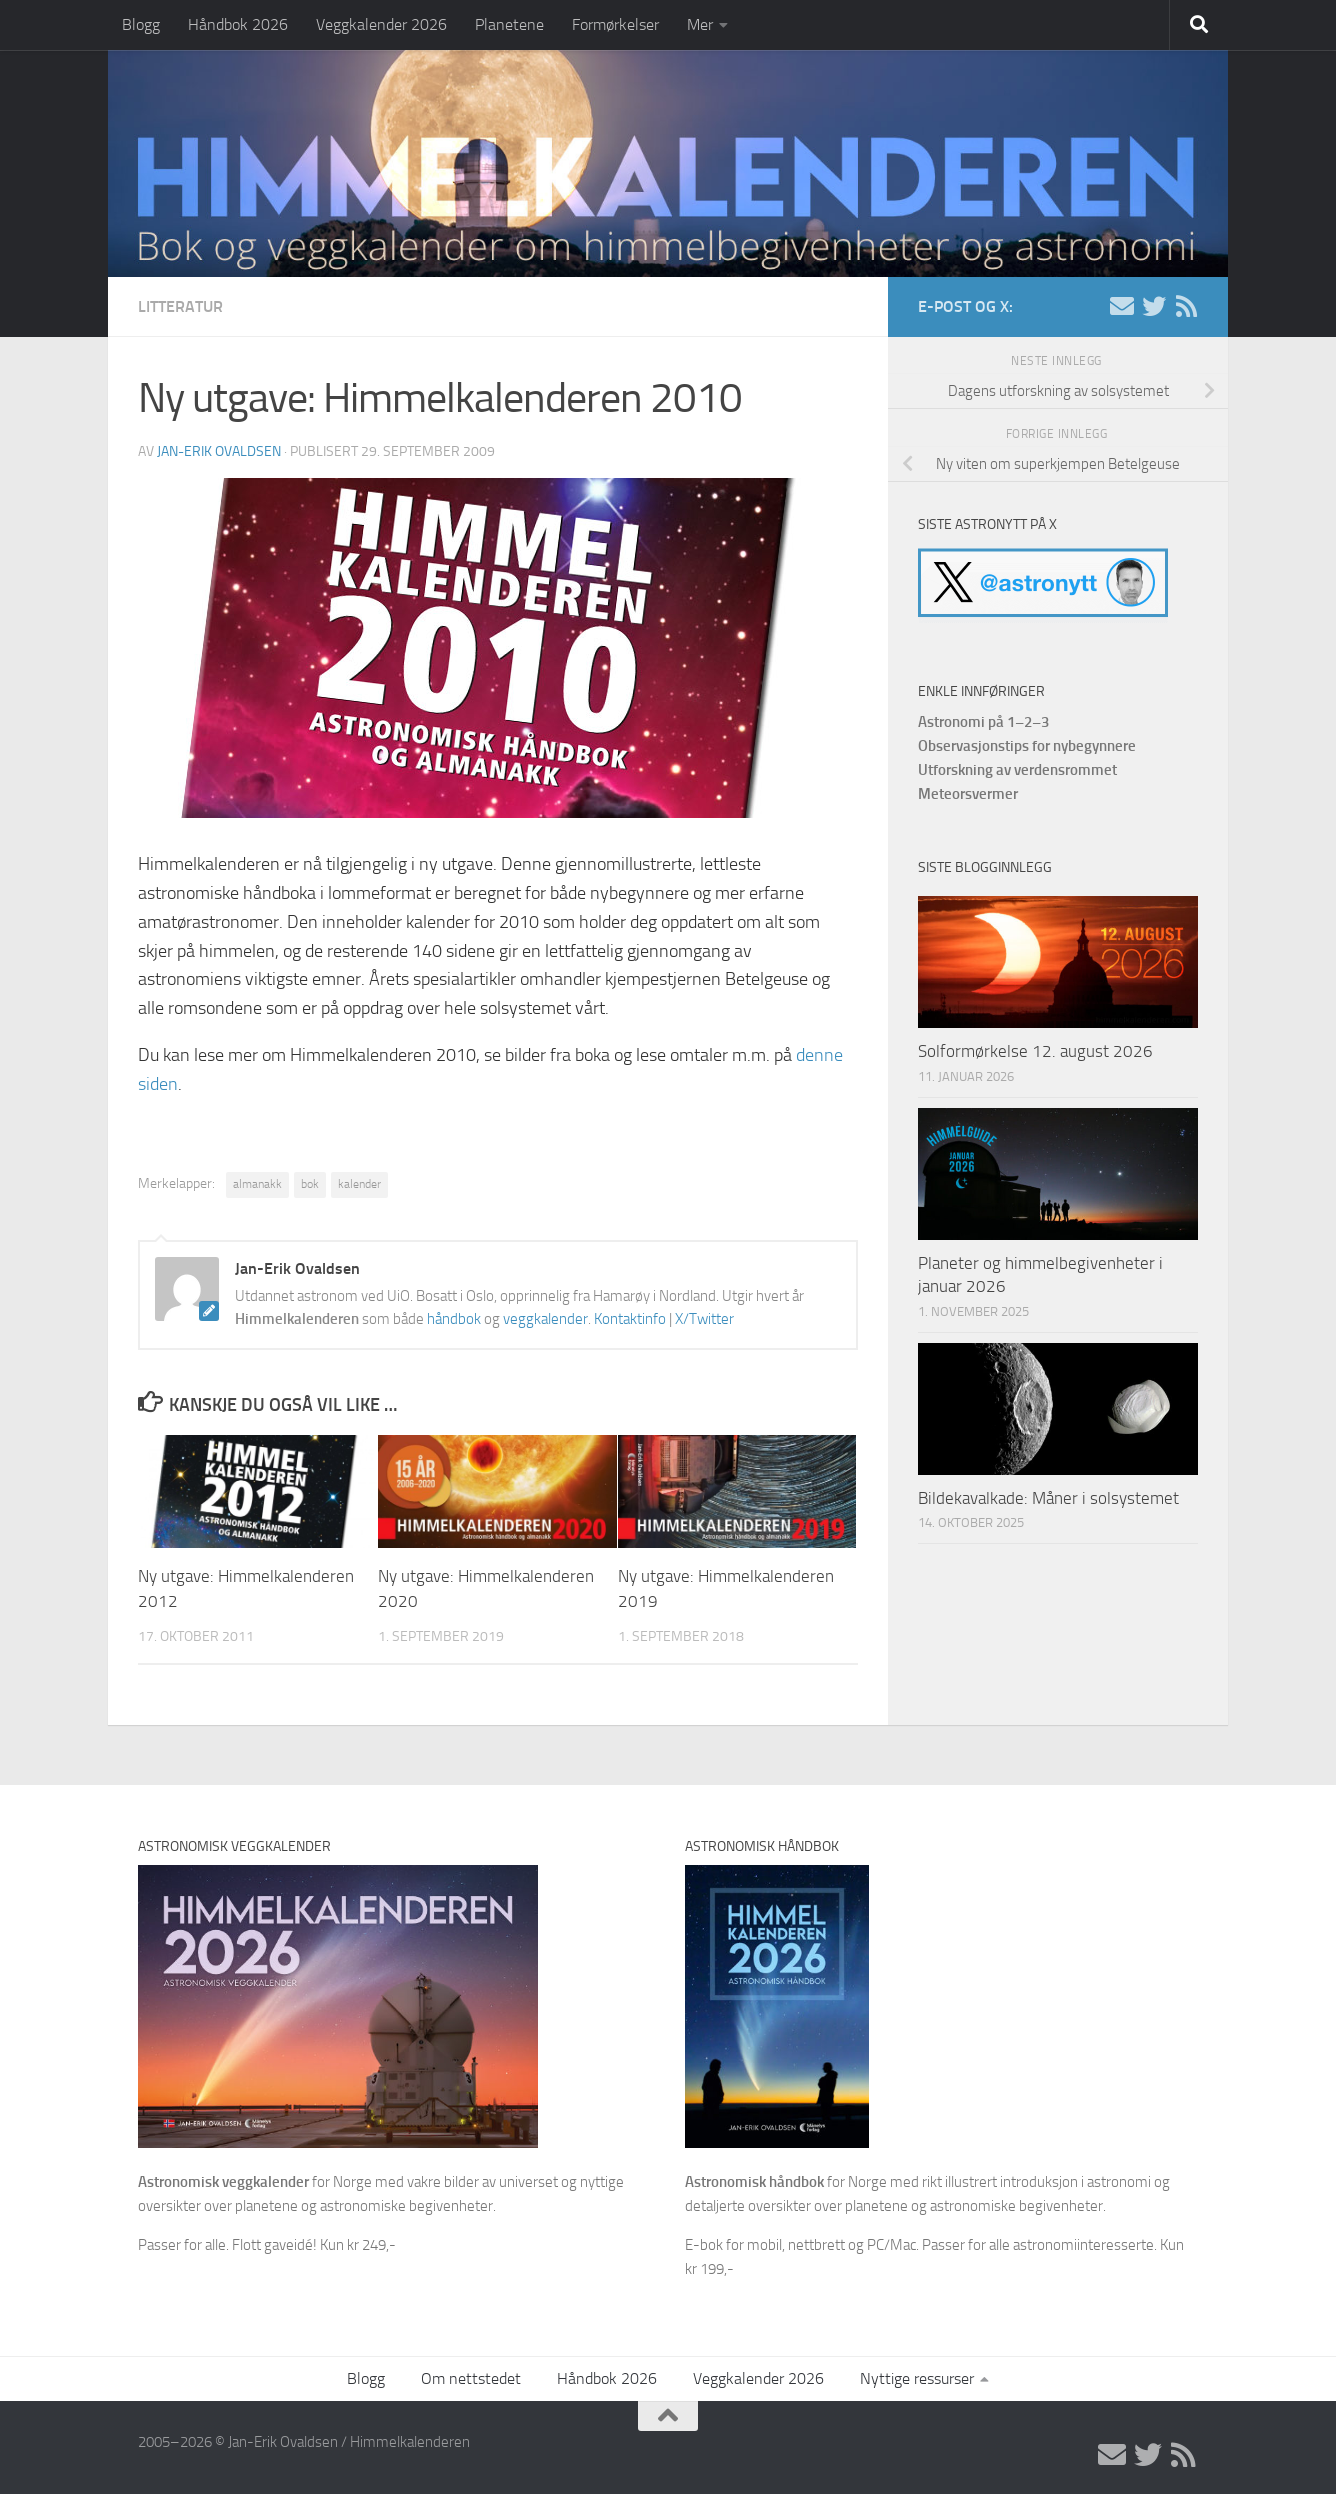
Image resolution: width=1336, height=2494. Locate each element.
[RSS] (1186, 306)
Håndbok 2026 (238, 24)
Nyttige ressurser (917, 2378)
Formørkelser (615, 24)
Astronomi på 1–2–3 (983, 722)
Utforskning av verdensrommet (1017, 770)
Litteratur (180, 306)
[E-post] (1122, 306)
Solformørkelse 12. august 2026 (1035, 1051)
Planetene (509, 24)
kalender (359, 1184)
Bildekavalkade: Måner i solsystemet (1048, 1498)
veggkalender (545, 1319)
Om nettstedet (471, 2378)
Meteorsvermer (968, 794)
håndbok (454, 1319)
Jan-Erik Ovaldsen (219, 451)
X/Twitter (704, 1319)
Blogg (141, 24)
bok (310, 1184)
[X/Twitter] (1154, 306)
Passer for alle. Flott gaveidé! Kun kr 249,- (267, 2245)
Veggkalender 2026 (381, 24)
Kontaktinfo (630, 1319)
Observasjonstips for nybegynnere (1027, 746)
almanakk (257, 1184)
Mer (700, 24)
